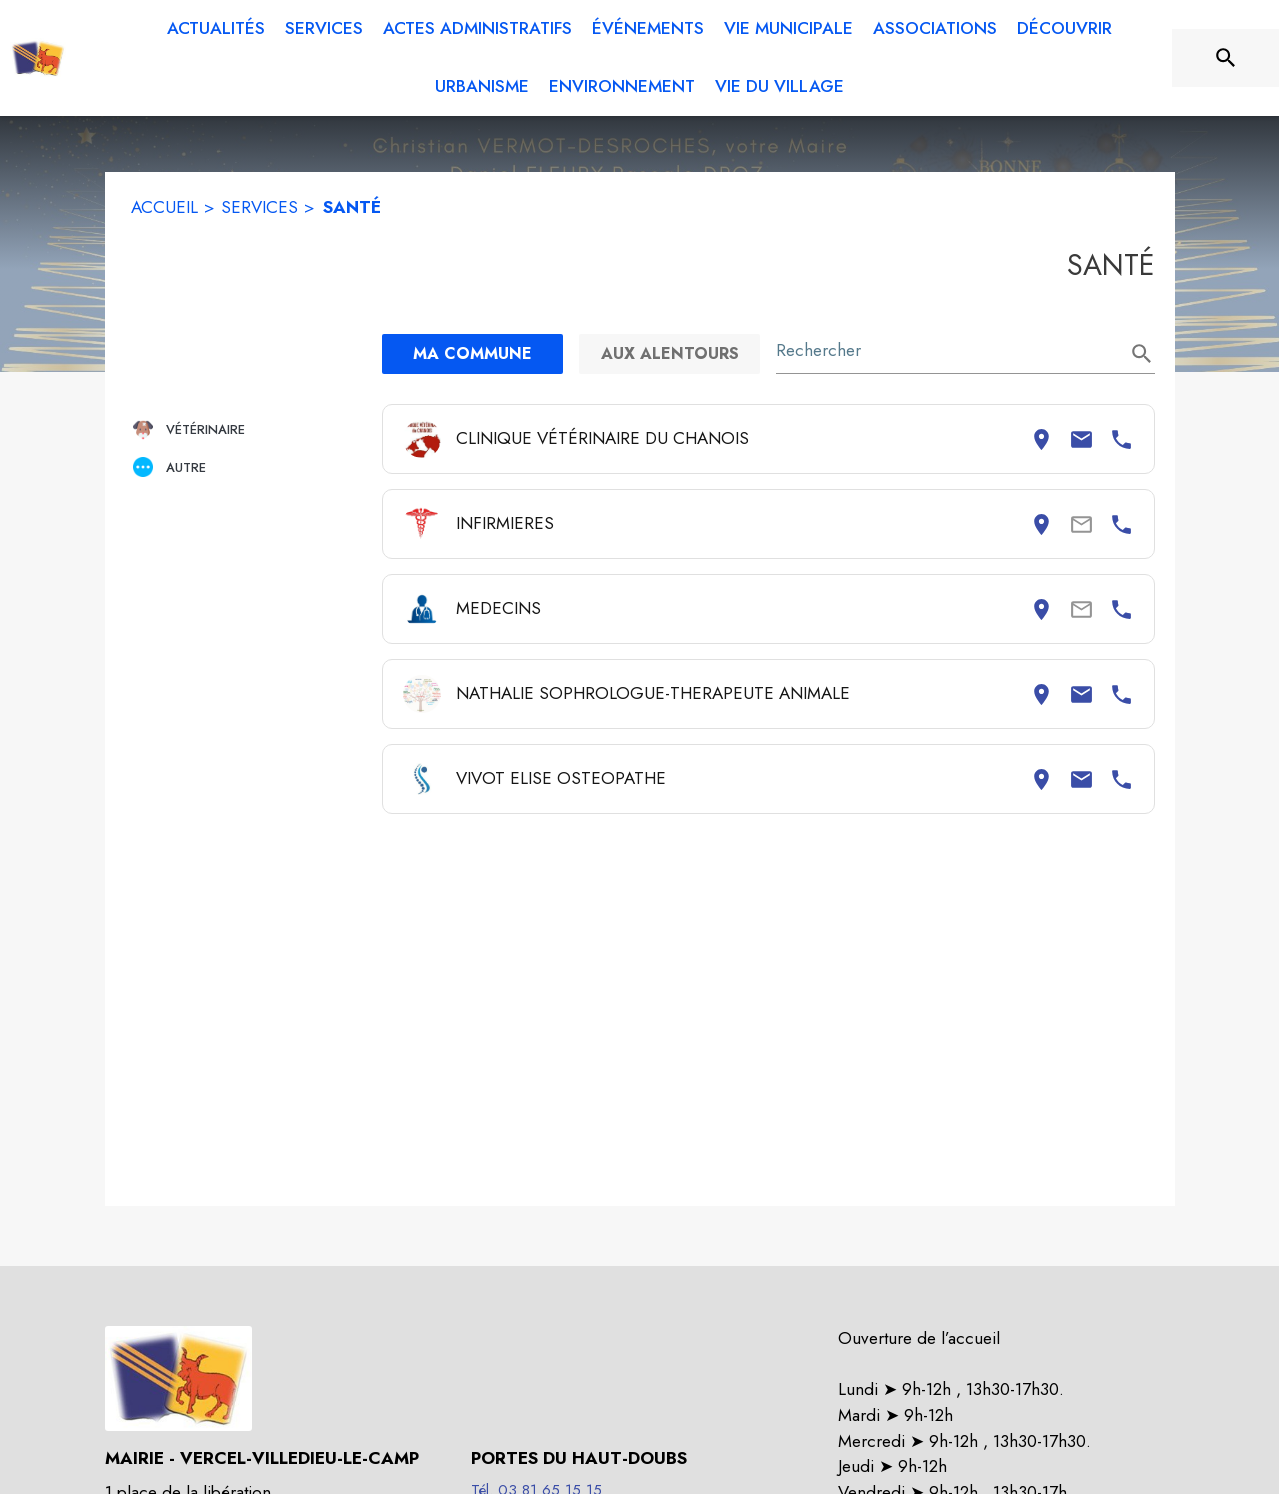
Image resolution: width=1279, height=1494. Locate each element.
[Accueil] (38, 58)
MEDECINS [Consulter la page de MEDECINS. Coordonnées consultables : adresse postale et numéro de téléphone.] (498, 608)
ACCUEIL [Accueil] (164, 207)
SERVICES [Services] (259, 207)
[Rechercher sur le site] (1226, 58)
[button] (249, 429)
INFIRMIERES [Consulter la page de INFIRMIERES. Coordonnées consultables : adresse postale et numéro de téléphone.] (505, 523)
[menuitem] (216, 29)
